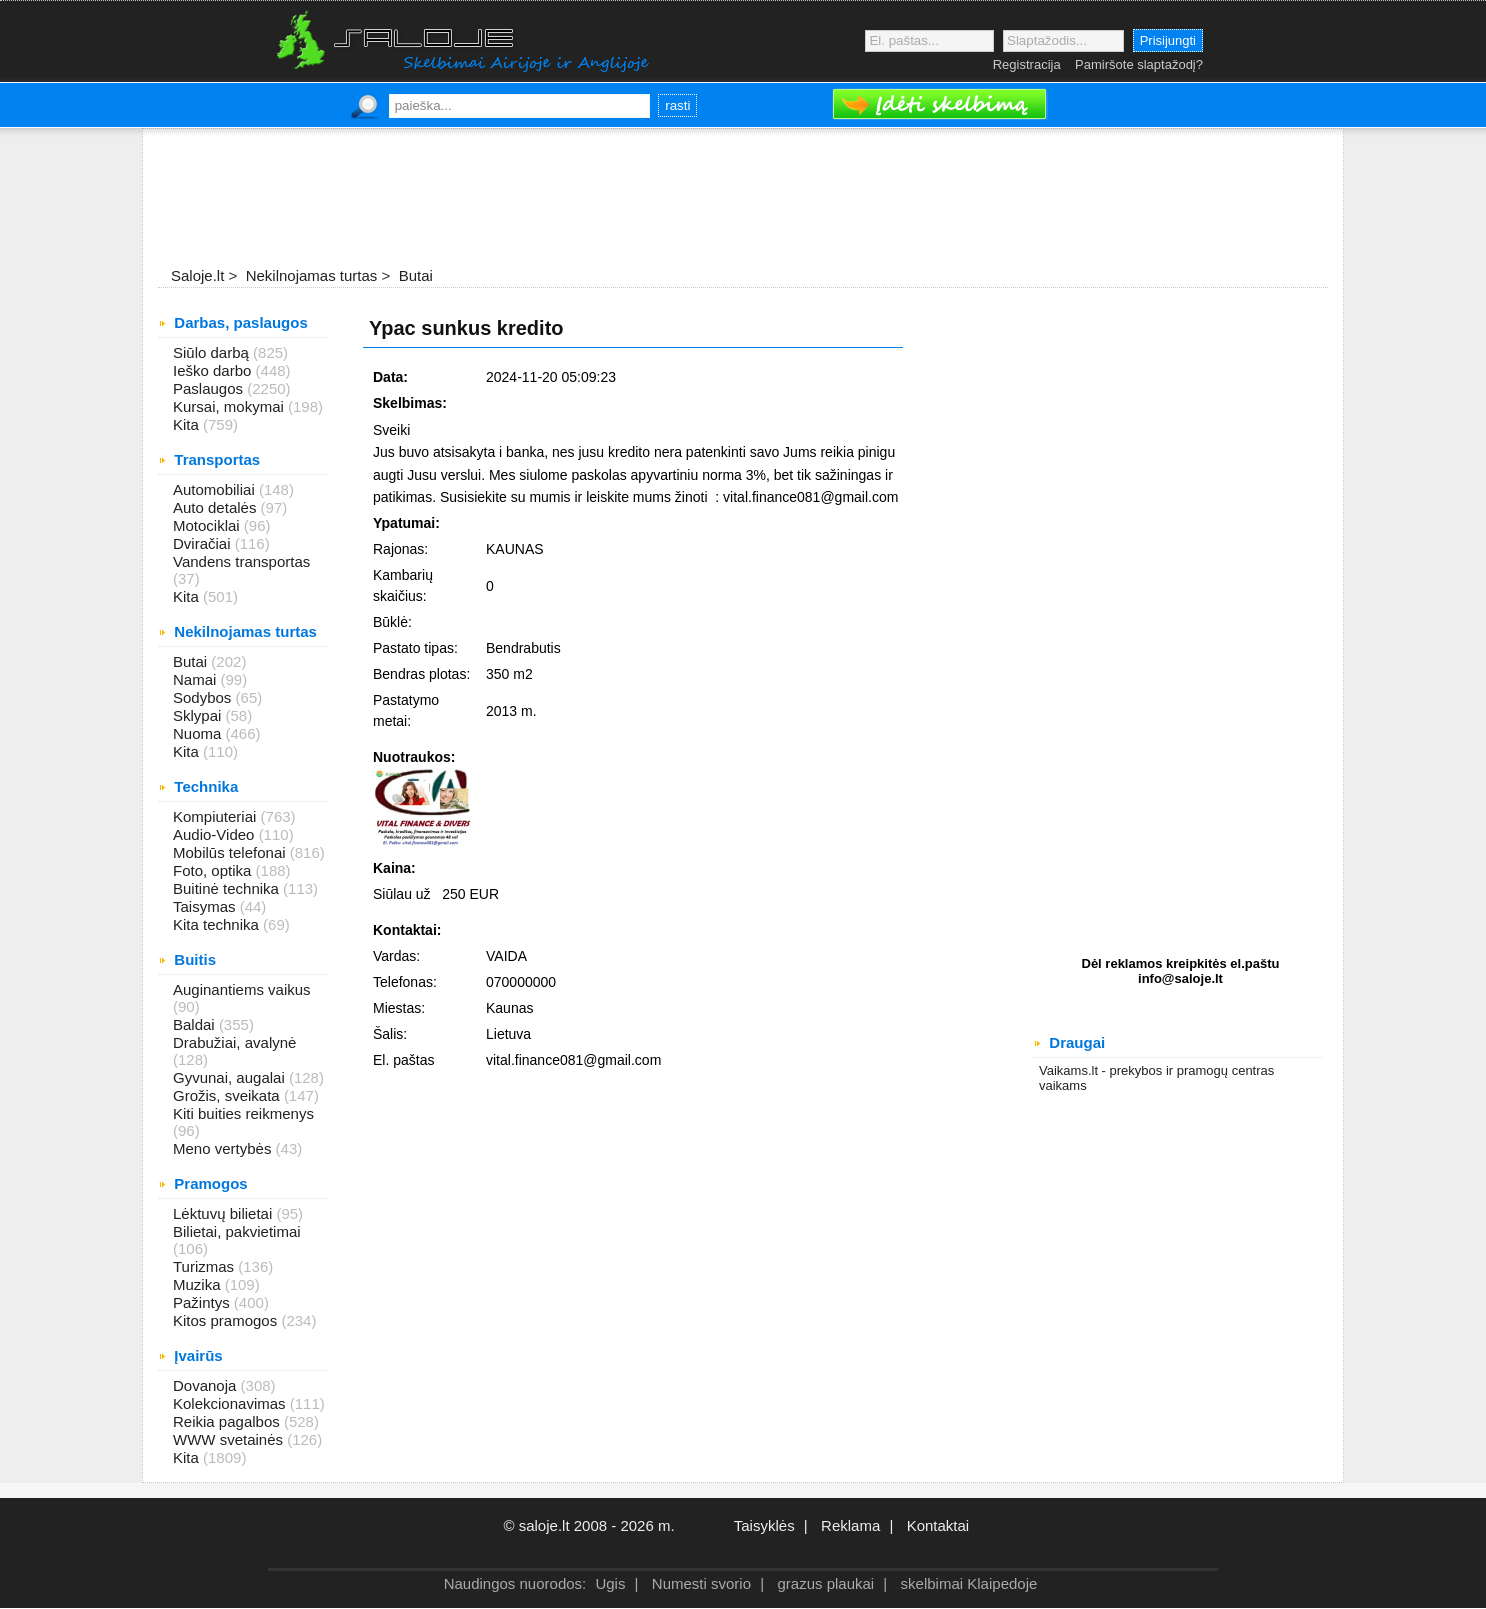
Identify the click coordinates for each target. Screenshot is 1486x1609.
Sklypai (199, 715)
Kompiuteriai (217, 816)
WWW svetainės (230, 1439)
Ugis (610, 1583)
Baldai (196, 1024)
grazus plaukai (825, 1583)
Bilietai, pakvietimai (237, 1231)
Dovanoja (207, 1385)
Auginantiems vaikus (242, 989)
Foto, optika (214, 870)
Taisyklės (764, 1525)
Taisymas (206, 906)
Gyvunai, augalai (231, 1077)
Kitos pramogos (227, 1320)
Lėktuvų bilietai (224, 1213)
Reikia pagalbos (228, 1421)
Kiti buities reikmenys (243, 1113)
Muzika (199, 1284)
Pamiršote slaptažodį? (1139, 64)
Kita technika (218, 924)
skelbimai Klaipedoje (969, 1583)
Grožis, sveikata (228, 1095)
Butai (192, 661)
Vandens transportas (241, 561)
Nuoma (199, 733)
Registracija (1027, 64)
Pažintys (203, 1302)
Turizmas (205, 1266)
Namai (197, 679)
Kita (188, 424)
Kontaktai (938, 1525)
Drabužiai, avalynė (234, 1042)
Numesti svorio (701, 1583)
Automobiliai (216, 489)
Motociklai (208, 525)
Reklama (850, 1525)
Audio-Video (216, 834)
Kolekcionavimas (231, 1403)
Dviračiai (204, 543)
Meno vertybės (224, 1148)
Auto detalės (217, 507)
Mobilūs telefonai (231, 852)
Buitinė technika (228, 888)
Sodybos (204, 697)
